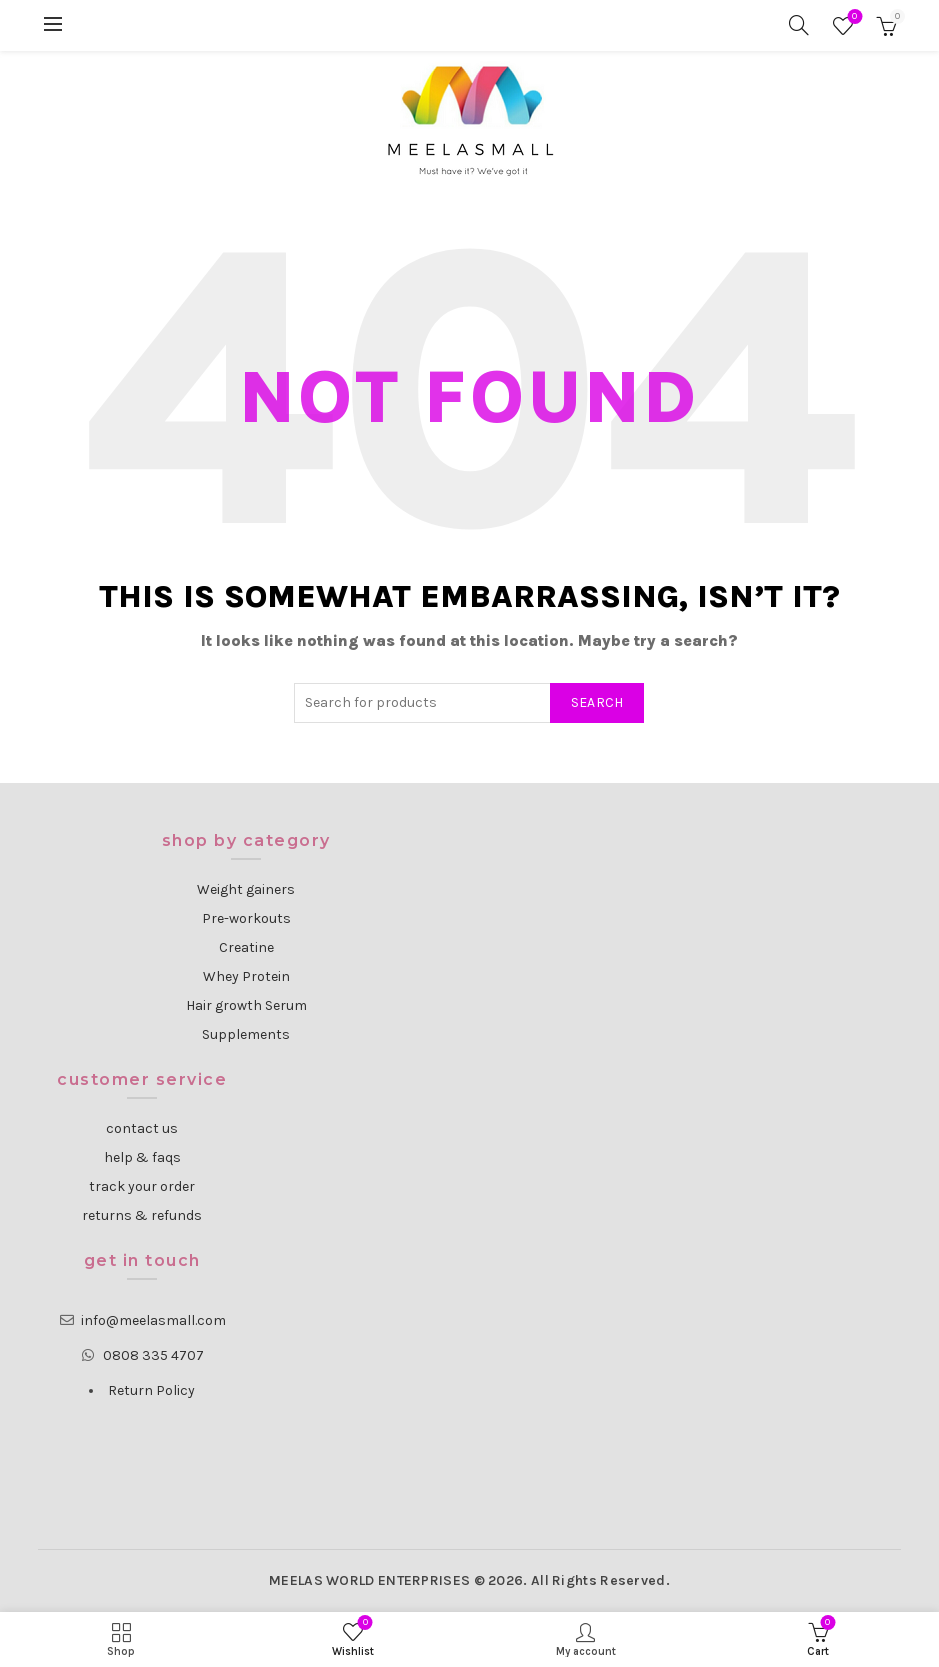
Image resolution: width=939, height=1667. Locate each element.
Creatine (246, 947)
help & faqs (142, 1157)
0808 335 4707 (153, 1355)
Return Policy (151, 1390)
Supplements (246, 1034)
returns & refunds (142, 1215)
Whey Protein (246, 976)
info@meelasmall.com (153, 1320)
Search (597, 702)
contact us (142, 1128)
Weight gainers (246, 889)
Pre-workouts (246, 918)
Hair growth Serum (246, 1005)
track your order (142, 1186)
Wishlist (852, 17)
